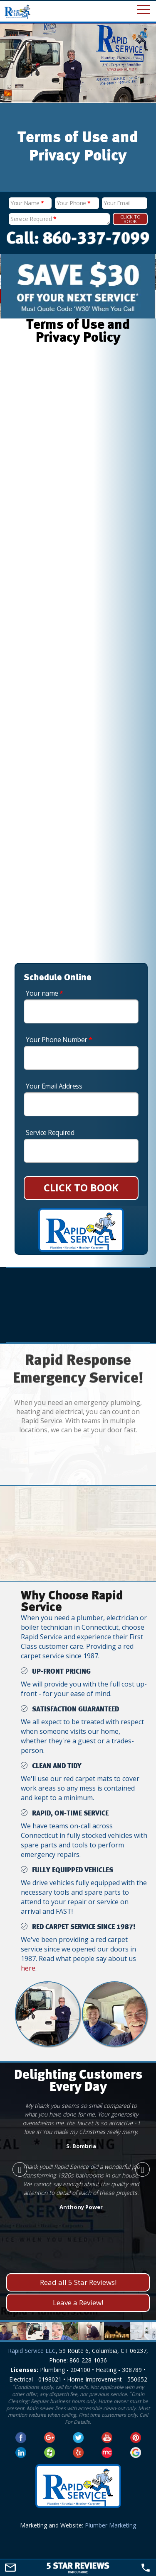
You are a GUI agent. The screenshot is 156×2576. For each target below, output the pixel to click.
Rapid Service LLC (32, 2351)
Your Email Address (54, 1086)
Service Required (33, 219)
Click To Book (130, 219)
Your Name (27, 203)
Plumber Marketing (110, 2525)
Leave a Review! (78, 2302)
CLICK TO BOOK (81, 1187)
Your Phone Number (59, 1039)
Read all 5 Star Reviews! (78, 2282)
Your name (44, 993)
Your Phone (74, 203)
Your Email (117, 203)
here (28, 1968)
